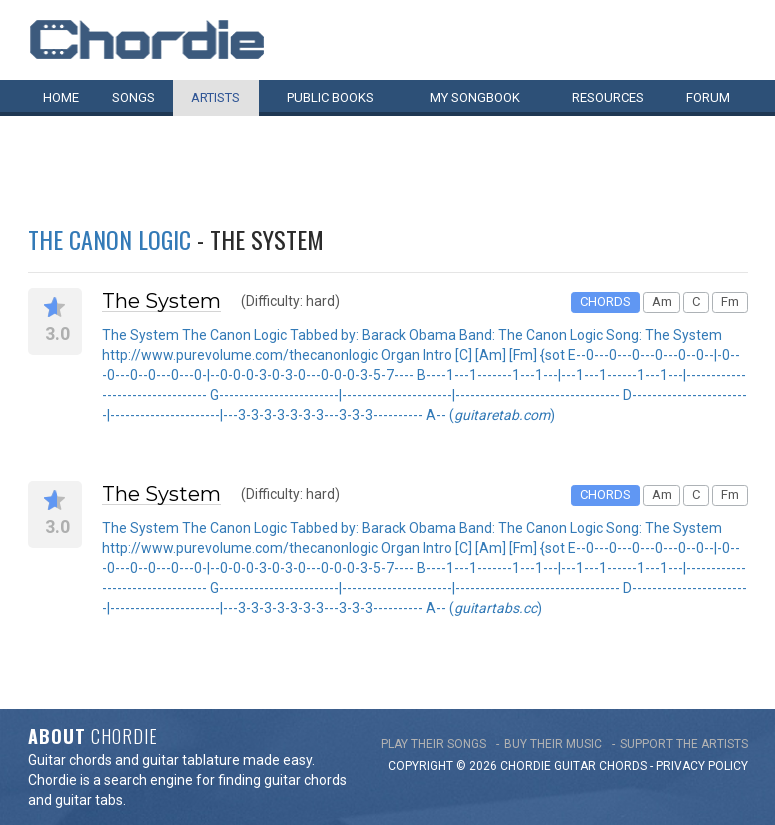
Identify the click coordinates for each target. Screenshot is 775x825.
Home (61, 97)
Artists (215, 97)
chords (623, 766)
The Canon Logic (109, 239)
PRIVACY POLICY (702, 766)
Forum (708, 97)
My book (475, 97)
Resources (608, 97)
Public (330, 97)
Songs (133, 97)
